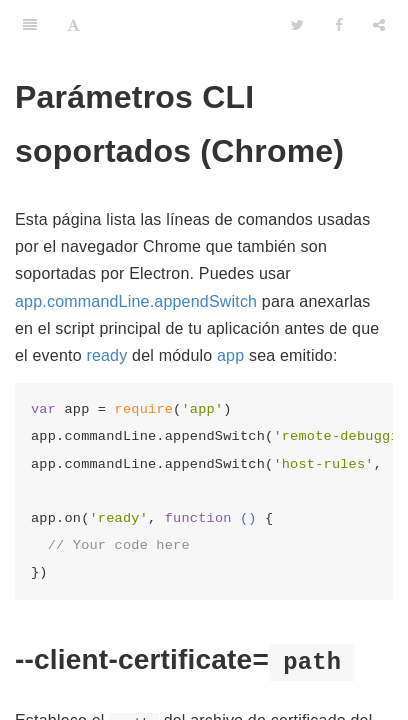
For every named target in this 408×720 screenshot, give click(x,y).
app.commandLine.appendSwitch (136, 301)
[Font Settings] (73, 25)
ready (106, 355)
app (230, 355)
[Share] (379, 25)
